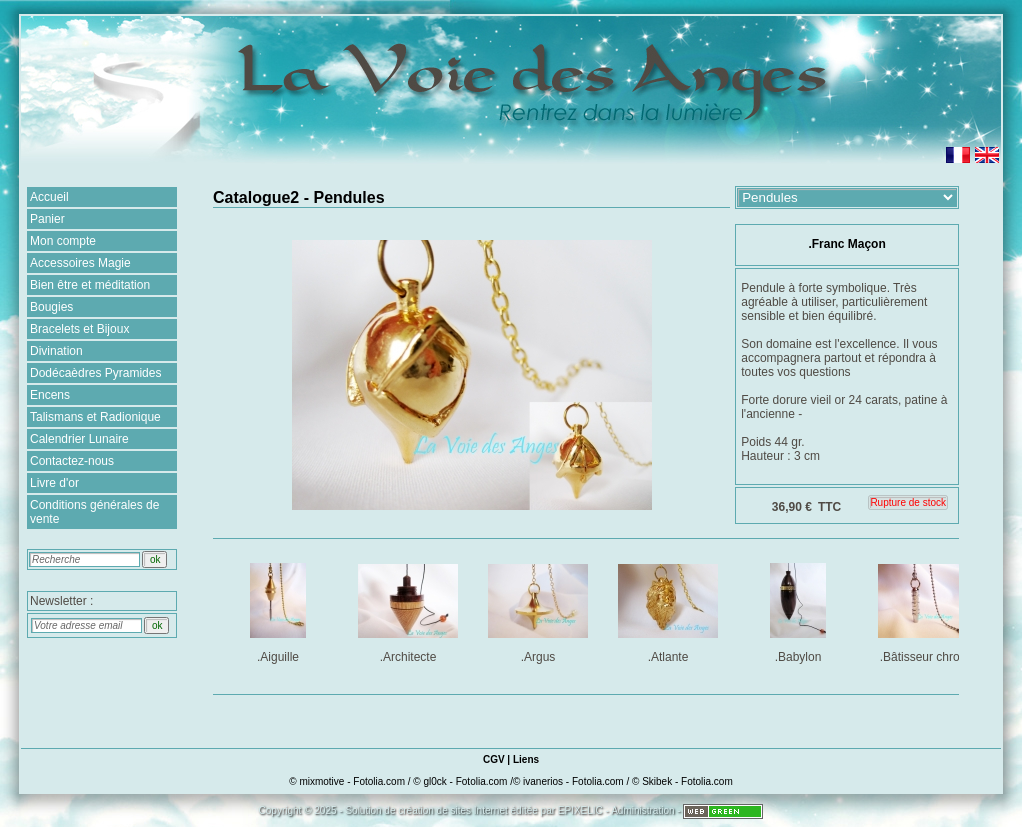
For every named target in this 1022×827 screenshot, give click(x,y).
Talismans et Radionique (95, 417)
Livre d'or (54, 483)
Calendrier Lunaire (79, 439)
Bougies (51, 307)
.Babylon (799, 609)
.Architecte (409, 609)
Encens (50, 395)
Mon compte (63, 241)
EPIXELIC (580, 810)
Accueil (49, 197)
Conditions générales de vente (94, 512)
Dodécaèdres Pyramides (95, 373)
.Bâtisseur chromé (929, 609)
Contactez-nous (72, 461)
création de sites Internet (453, 810)
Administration (642, 810)
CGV (494, 759)
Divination (56, 351)
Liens (526, 759)
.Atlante (669, 609)
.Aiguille (279, 609)
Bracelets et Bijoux (79, 329)
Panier (47, 219)
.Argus (539, 609)
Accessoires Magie (80, 263)
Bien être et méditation (90, 285)
